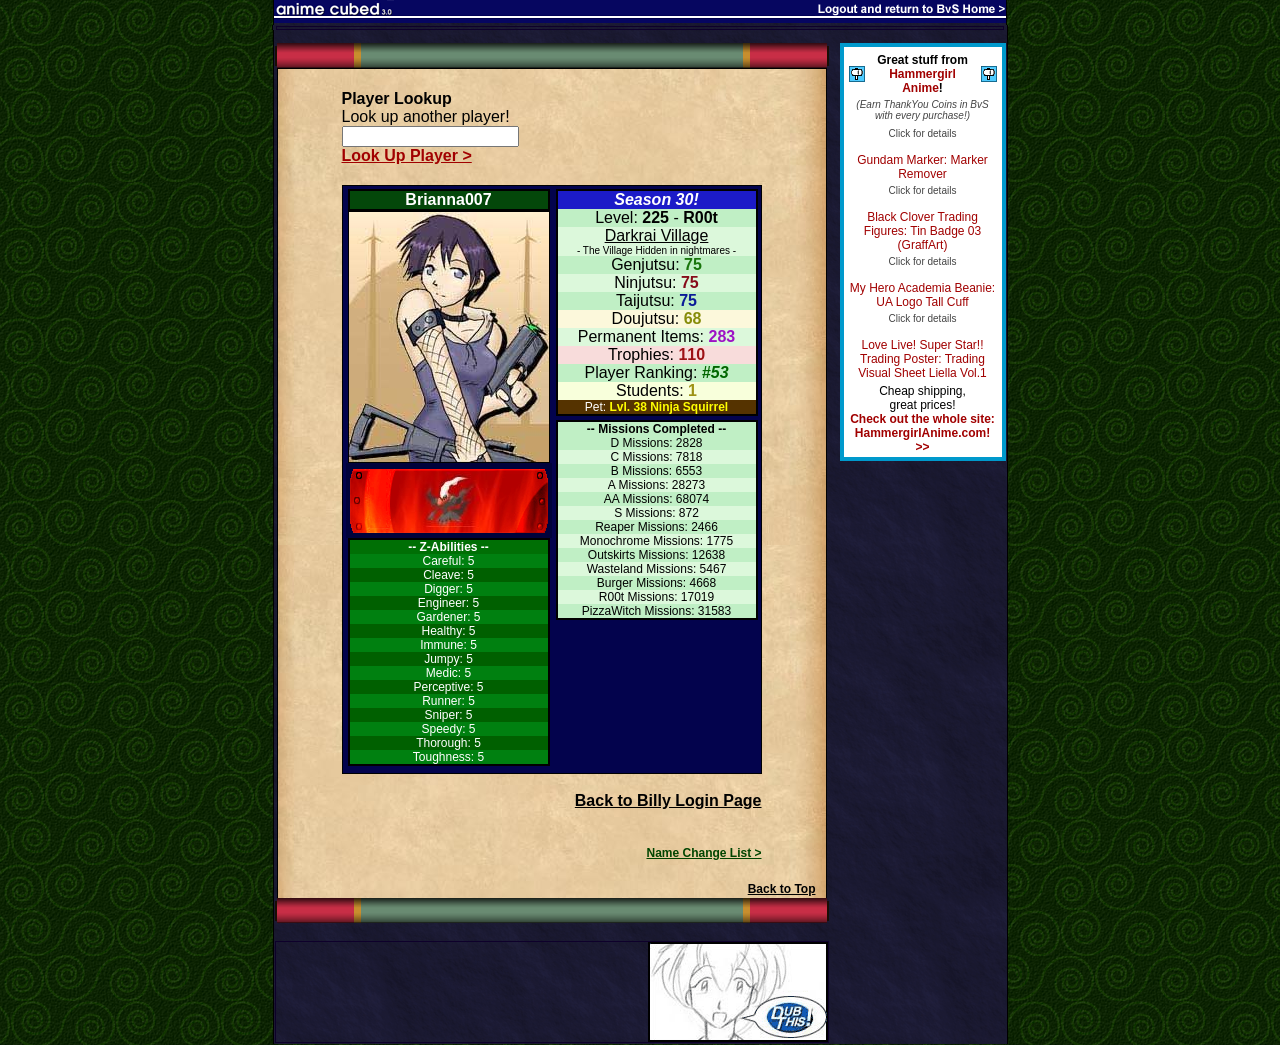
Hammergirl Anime (922, 81)
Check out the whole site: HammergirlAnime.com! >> (922, 433)
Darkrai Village (657, 235)
